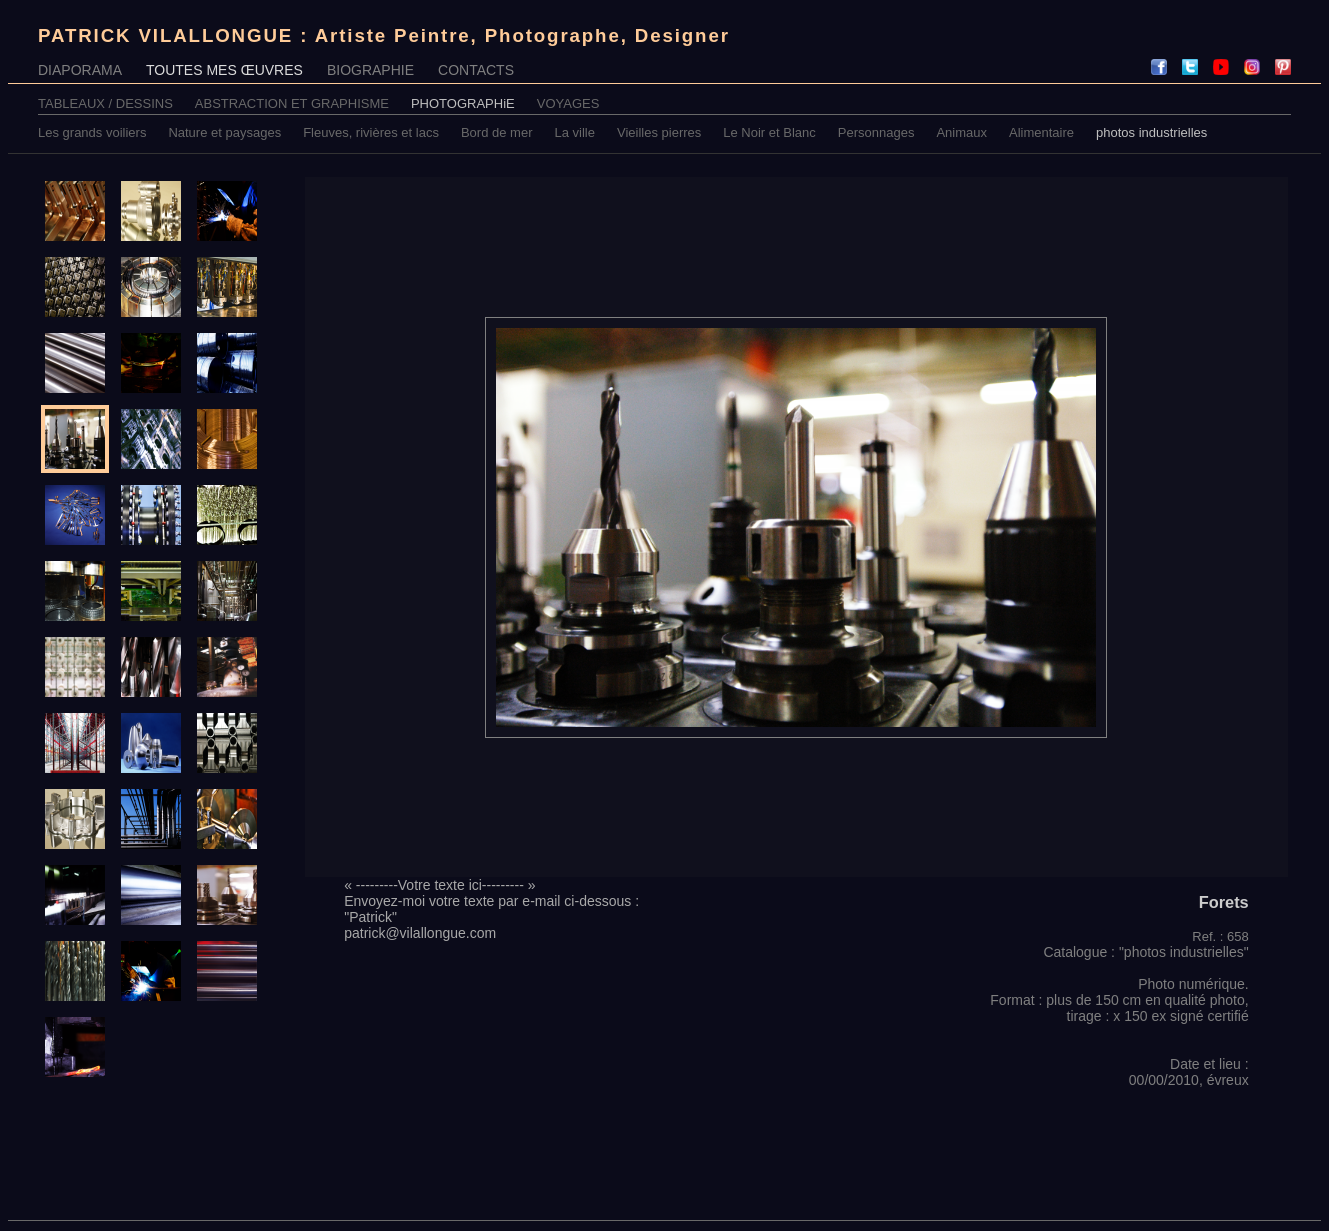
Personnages (876, 132)
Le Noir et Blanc (769, 132)
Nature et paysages (224, 132)
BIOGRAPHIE (370, 70)
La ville (575, 132)
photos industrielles (1151, 132)
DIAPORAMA (80, 70)
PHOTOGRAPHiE (463, 103)
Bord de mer (497, 132)
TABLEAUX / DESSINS (105, 103)
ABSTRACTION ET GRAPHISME (292, 103)
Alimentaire (1041, 132)
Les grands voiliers (92, 132)
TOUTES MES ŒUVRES (224, 70)
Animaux (961, 132)
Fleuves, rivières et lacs (371, 132)
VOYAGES (568, 103)
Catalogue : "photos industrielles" (1145, 952)
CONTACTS (476, 70)
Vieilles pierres (659, 132)
